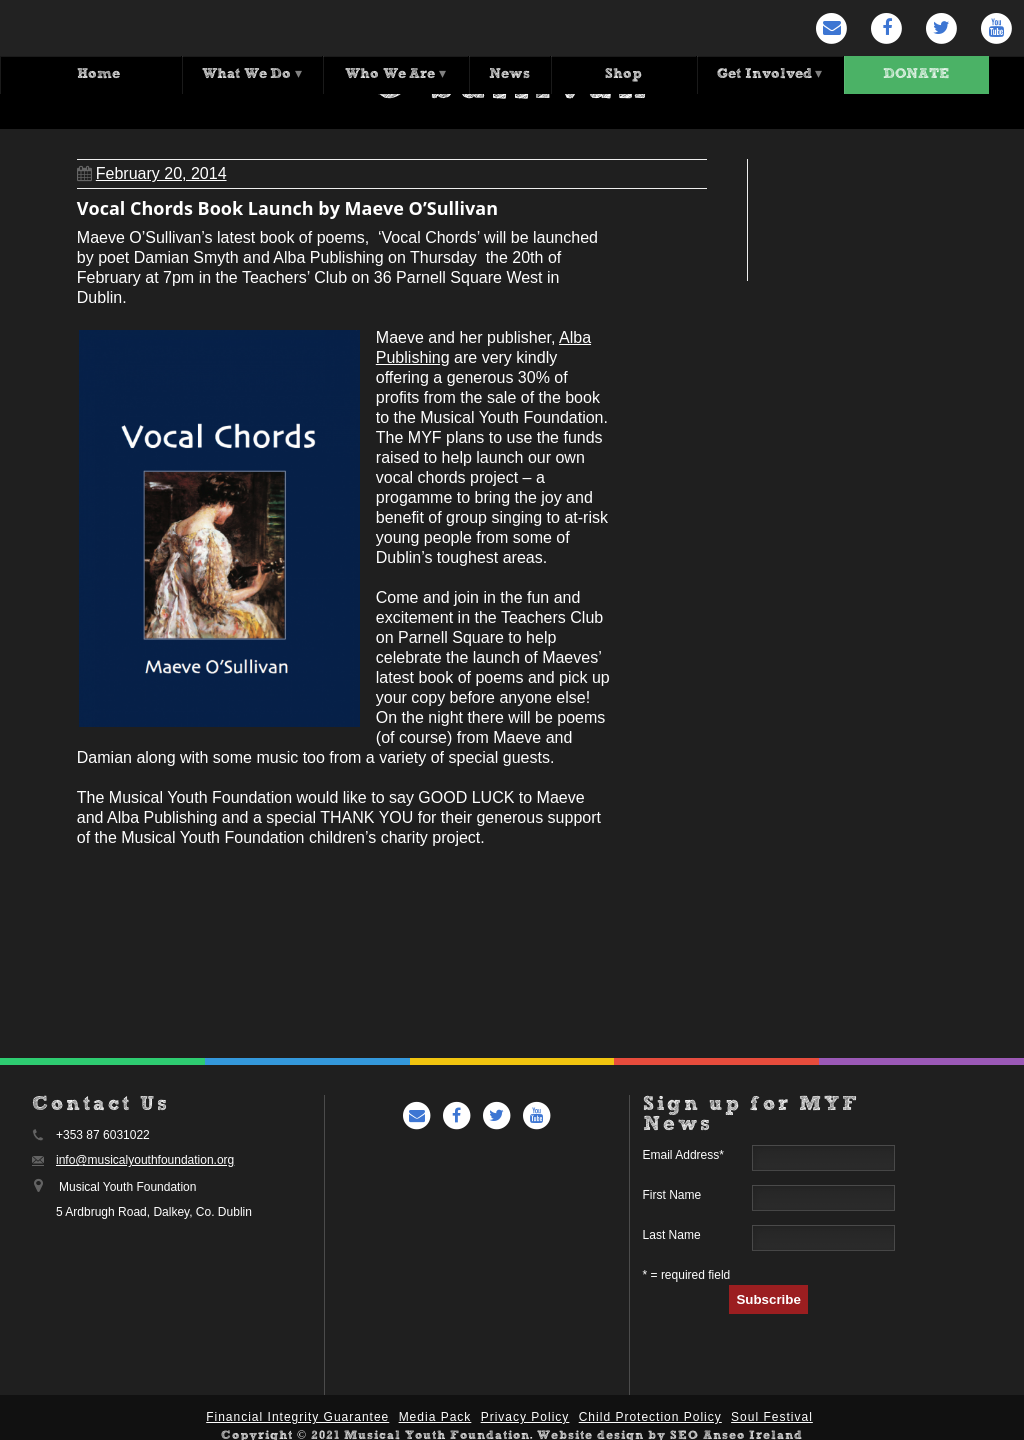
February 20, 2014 (152, 168)
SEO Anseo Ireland (736, 1431)
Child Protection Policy (650, 1412)
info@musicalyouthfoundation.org (145, 1155)
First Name (672, 1190)
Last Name (672, 1230)
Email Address (683, 1150)
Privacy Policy (525, 1412)
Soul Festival (772, 1412)
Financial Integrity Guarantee (297, 1412)
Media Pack (435, 1412)
